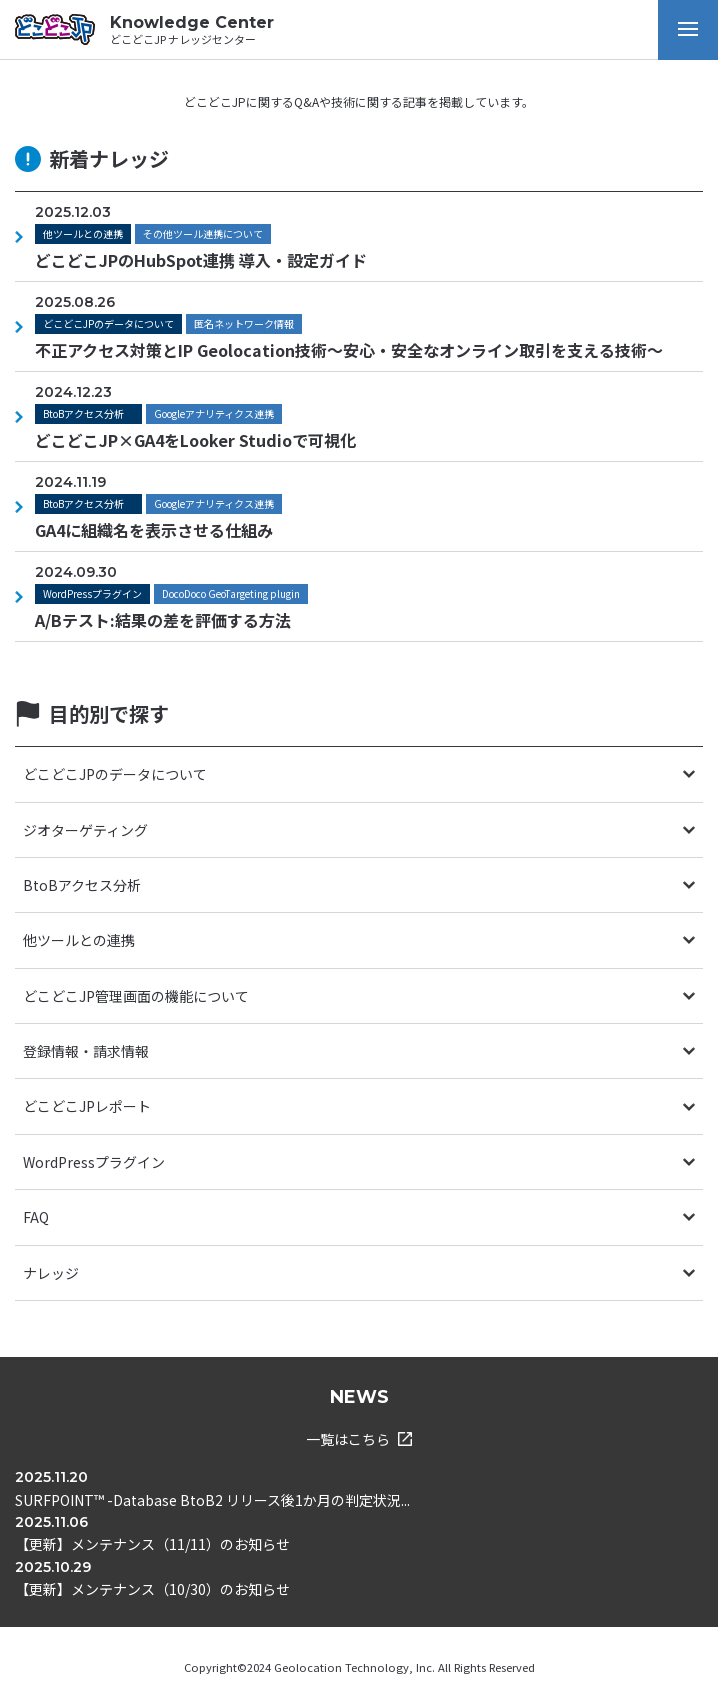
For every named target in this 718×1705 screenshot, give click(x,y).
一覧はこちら (359, 1439)
